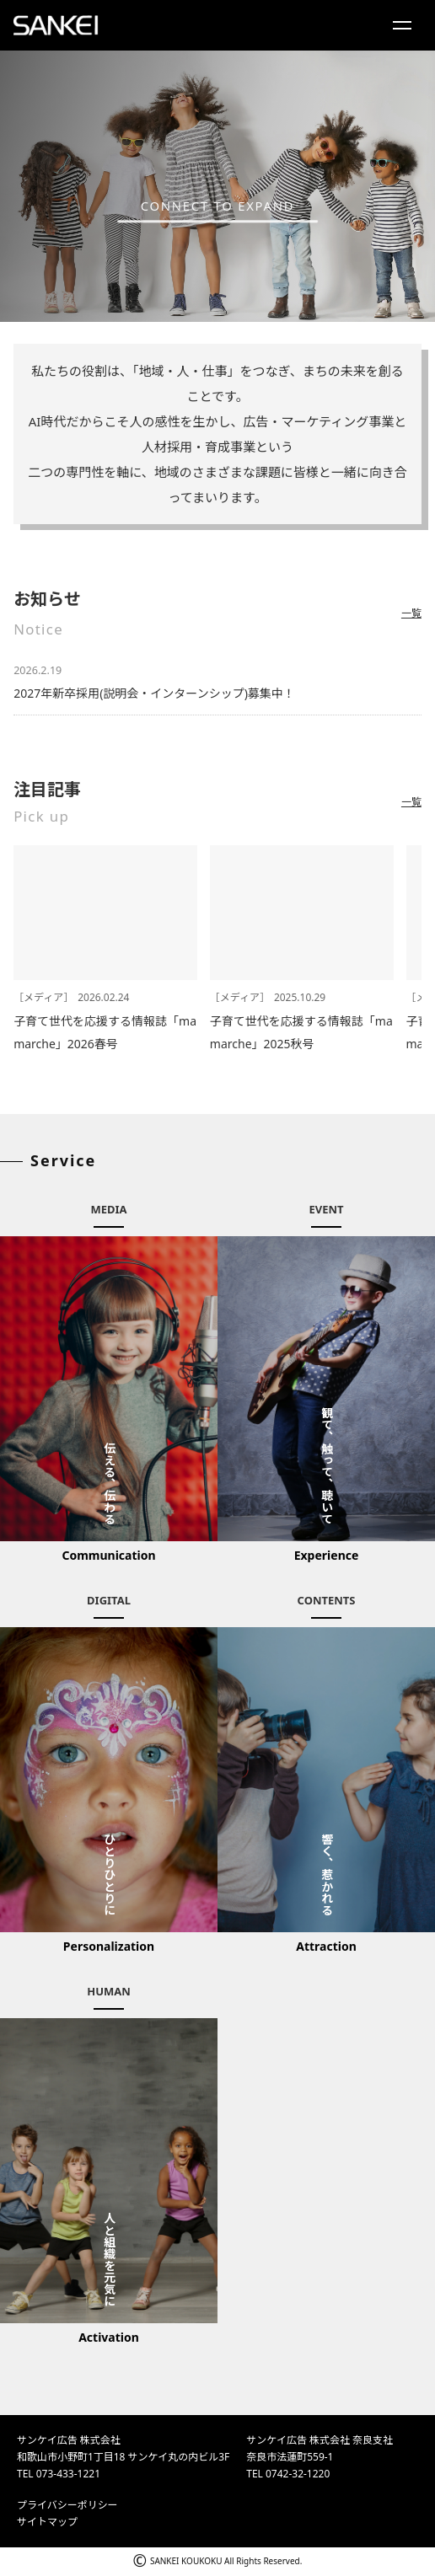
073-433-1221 (68, 2473)
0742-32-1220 (298, 2473)
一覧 (411, 613)
